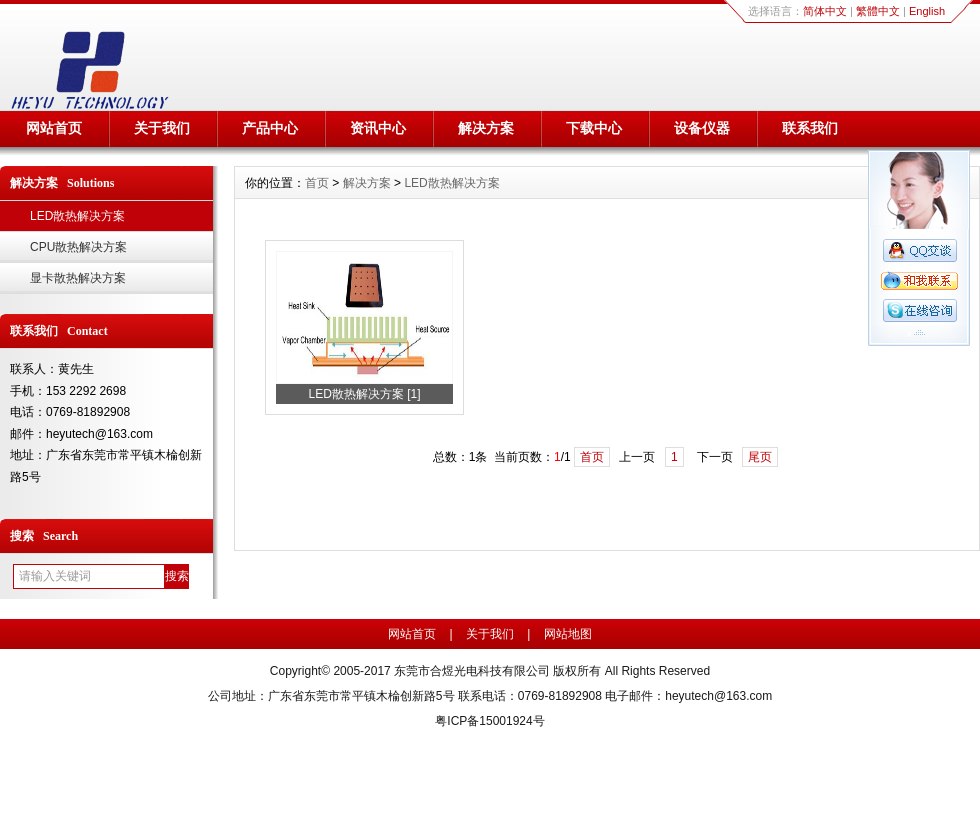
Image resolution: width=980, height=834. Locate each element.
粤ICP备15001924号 (489, 721)
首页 (317, 183)
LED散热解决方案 (77, 216)
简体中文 (825, 11)
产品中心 (270, 128)
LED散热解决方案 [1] (364, 394)
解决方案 (486, 128)
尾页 (760, 457)
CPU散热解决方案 (78, 247)
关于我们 (162, 128)
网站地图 (568, 634)
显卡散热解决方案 (78, 278)
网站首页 (54, 128)
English (927, 11)
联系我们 (810, 128)
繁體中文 (878, 11)
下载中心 (594, 128)
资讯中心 (378, 128)
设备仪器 (702, 128)
